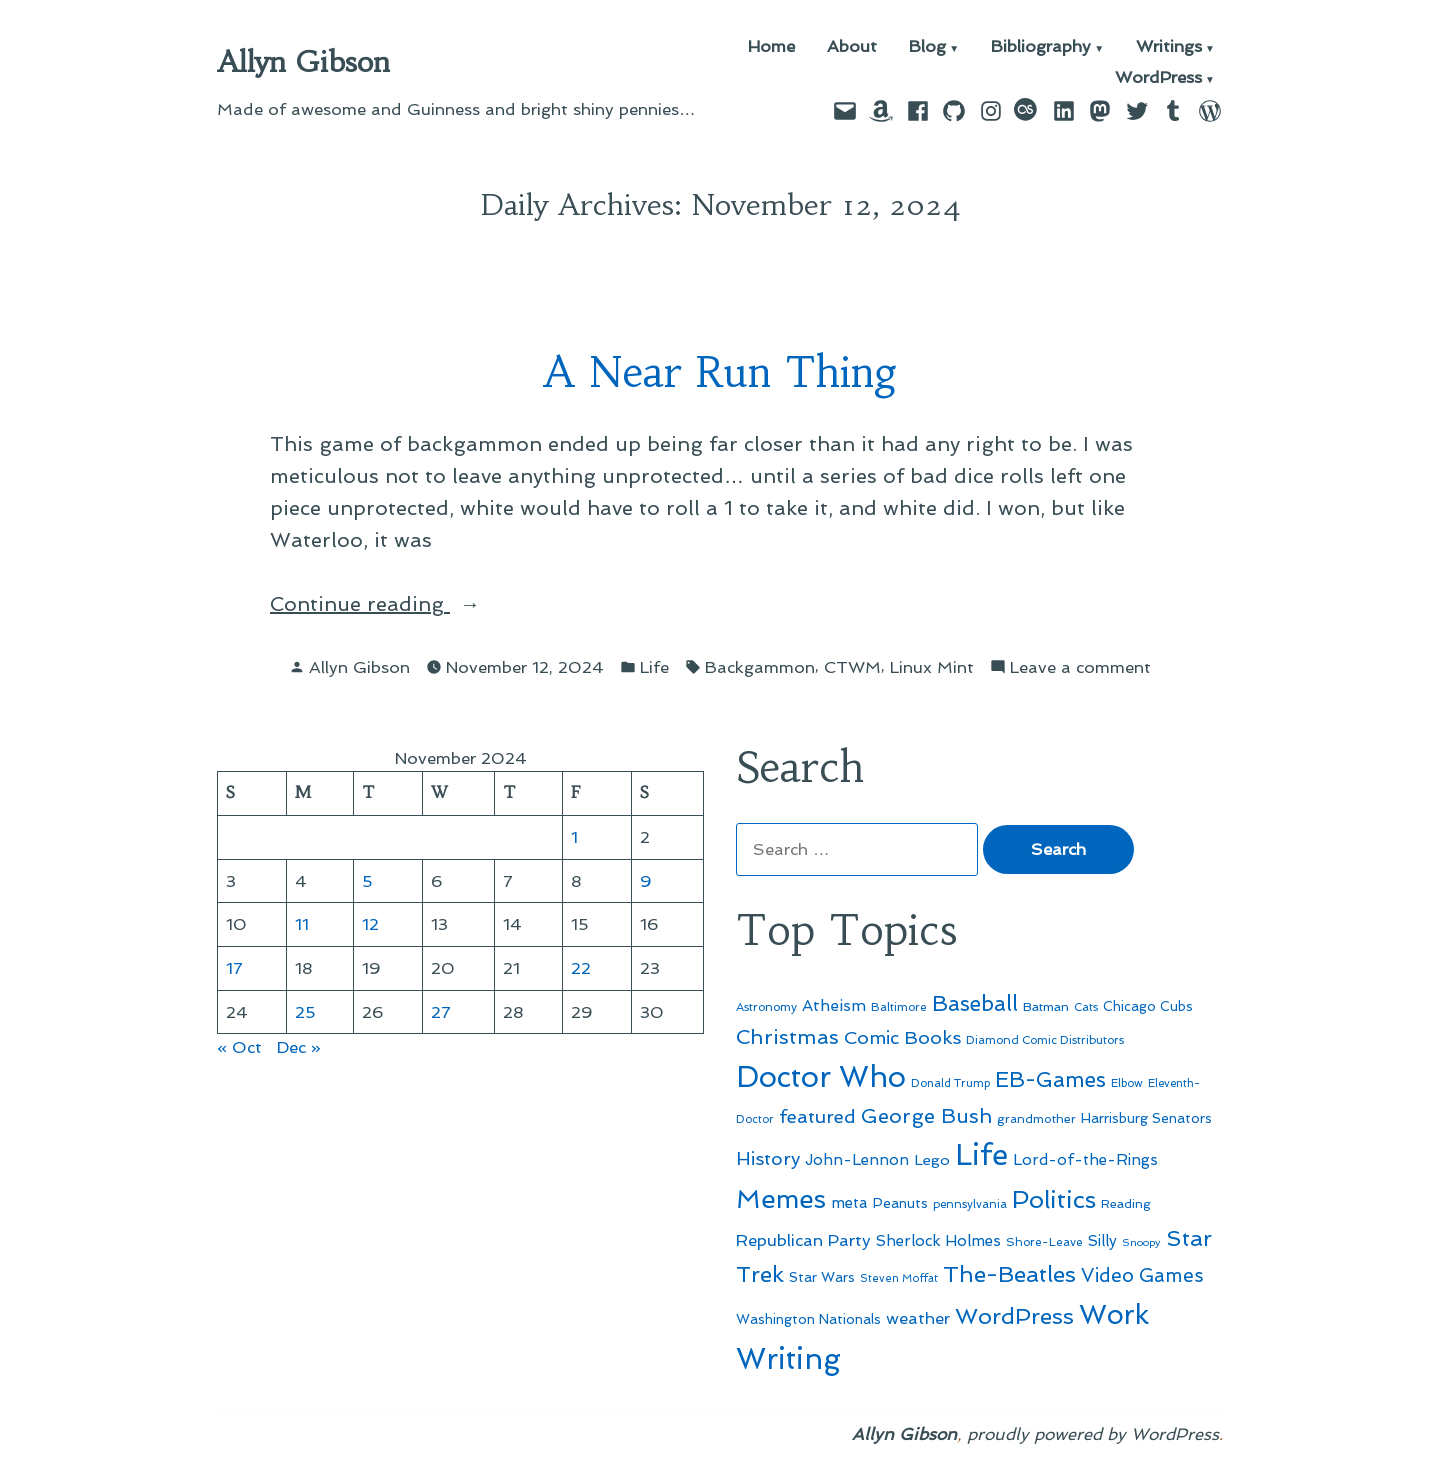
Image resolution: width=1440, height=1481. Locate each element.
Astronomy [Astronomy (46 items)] (766, 1007)
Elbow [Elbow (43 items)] (1127, 1083)
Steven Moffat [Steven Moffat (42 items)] (899, 1278)
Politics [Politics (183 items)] (1054, 1199)
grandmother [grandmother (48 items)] (1036, 1119)
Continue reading (393, 604)
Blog (927, 47)
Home (771, 47)
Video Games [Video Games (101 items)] (1142, 1275)
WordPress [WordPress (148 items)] (1014, 1316)
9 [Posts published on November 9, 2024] (646, 881)
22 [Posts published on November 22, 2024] (581, 968)
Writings (1169, 47)
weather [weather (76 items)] (918, 1318)
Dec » (299, 1047)
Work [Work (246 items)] (1114, 1314)
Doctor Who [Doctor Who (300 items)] (821, 1077)
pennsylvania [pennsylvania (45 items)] (970, 1204)
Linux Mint (932, 667)
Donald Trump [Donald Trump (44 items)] (950, 1083)
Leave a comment (1080, 667)
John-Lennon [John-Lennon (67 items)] (857, 1160)
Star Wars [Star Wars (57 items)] (822, 1277)
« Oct (239, 1047)
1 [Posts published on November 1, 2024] (574, 837)
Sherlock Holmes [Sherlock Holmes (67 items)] (938, 1241)
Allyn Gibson (303, 62)
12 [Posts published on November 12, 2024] (370, 924)
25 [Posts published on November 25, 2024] (305, 1012)
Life (654, 667)
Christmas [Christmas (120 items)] (787, 1037)
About (852, 47)
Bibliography (1041, 47)
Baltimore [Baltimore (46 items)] (899, 1007)
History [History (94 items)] (768, 1158)
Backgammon (760, 667)
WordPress (1158, 78)
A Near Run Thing (720, 372)
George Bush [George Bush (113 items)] (926, 1116)
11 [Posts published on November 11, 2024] (302, 924)
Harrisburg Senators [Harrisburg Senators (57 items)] (1146, 1118)
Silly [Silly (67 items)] (1102, 1241)
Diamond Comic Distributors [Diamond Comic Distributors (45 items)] (1045, 1040)
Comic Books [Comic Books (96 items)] (902, 1037)
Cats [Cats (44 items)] (1086, 1007)
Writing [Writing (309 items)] (788, 1359)
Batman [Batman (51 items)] (1046, 1006)
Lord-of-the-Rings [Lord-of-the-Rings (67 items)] (1085, 1160)
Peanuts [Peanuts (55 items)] (900, 1203)
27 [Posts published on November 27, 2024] (441, 1012)
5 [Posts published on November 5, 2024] (367, 881)
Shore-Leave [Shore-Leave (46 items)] (1044, 1242)
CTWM (852, 667)
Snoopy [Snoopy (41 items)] (1141, 1242)
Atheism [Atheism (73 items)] (834, 1005)
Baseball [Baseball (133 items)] (975, 1003)
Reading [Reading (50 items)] (1126, 1203)
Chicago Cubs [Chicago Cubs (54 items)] (1148, 1006)
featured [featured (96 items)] (817, 1116)
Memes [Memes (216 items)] (781, 1199)
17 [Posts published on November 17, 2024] (234, 968)
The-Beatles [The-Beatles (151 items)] (1009, 1274)
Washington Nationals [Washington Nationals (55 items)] (808, 1319)
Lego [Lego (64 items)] (932, 1159)
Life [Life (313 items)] (981, 1155)
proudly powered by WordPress (1093, 1434)
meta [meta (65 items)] (849, 1203)
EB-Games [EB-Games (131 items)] (1050, 1079)
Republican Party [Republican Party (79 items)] (803, 1240)
